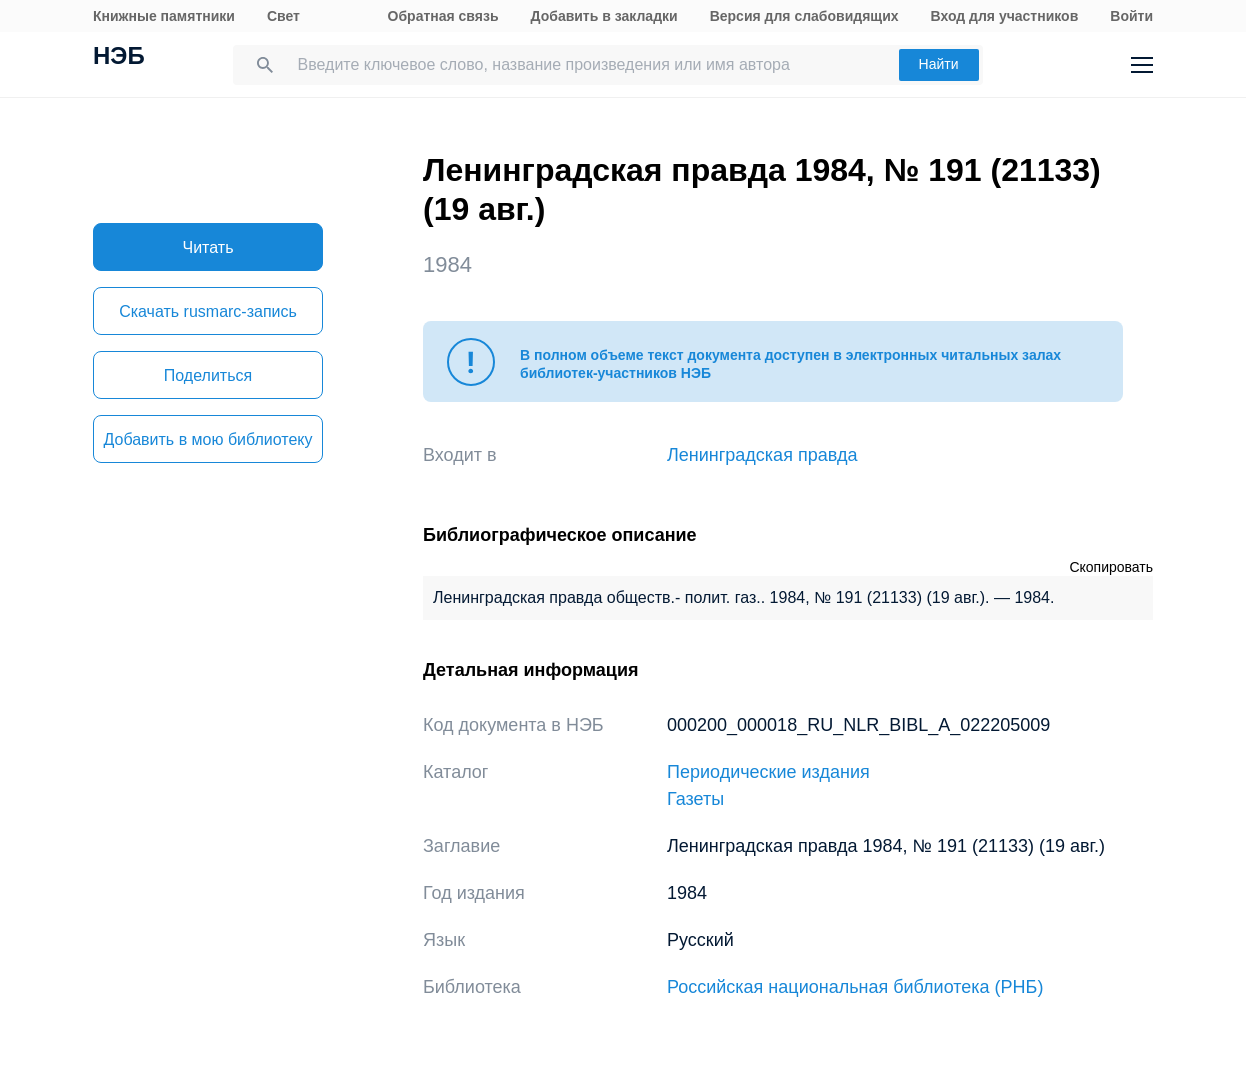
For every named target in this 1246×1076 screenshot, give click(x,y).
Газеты (695, 799)
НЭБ (119, 58)
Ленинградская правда (762, 455)
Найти (939, 64)
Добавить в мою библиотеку (207, 439)
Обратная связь (443, 16)
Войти (1131, 16)
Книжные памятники (164, 16)
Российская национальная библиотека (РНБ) (855, 987)
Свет (283, 16)
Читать (208, 247)
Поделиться (208, 375)
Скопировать (1111, 567)
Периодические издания (768, 772)
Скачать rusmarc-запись (208, 311)
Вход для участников (1005, 16)
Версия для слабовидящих (804, 16)
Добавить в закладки (604, 16)
